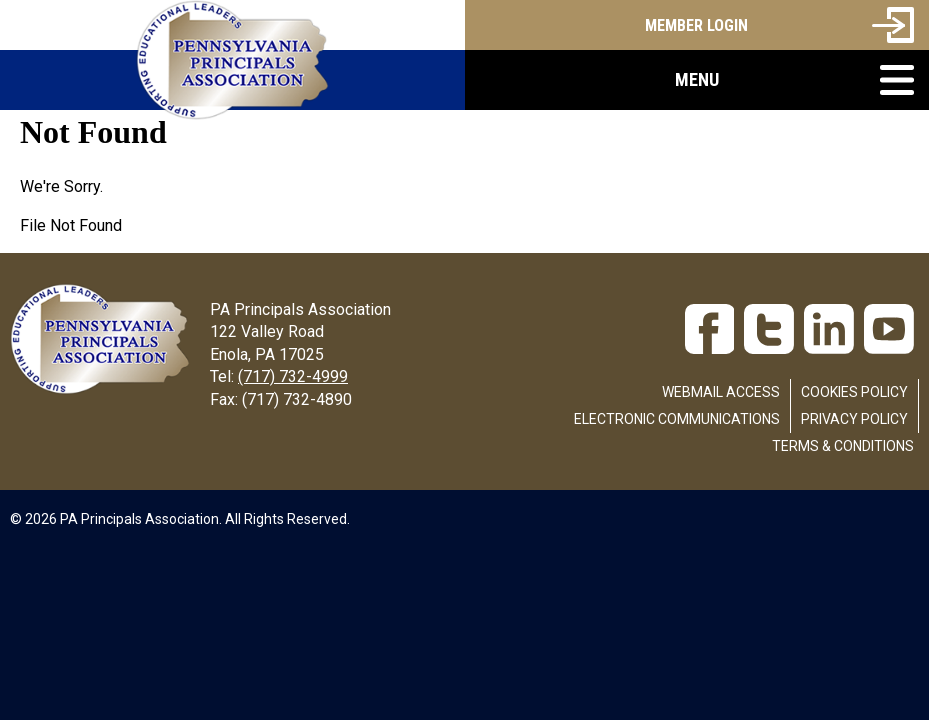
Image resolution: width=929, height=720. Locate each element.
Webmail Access (721, 392)
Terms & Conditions (843, 446)
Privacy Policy (854, 419)
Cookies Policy (854, 392)
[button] (697, 80)
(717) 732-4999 (293, 376)
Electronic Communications (677, 419)
